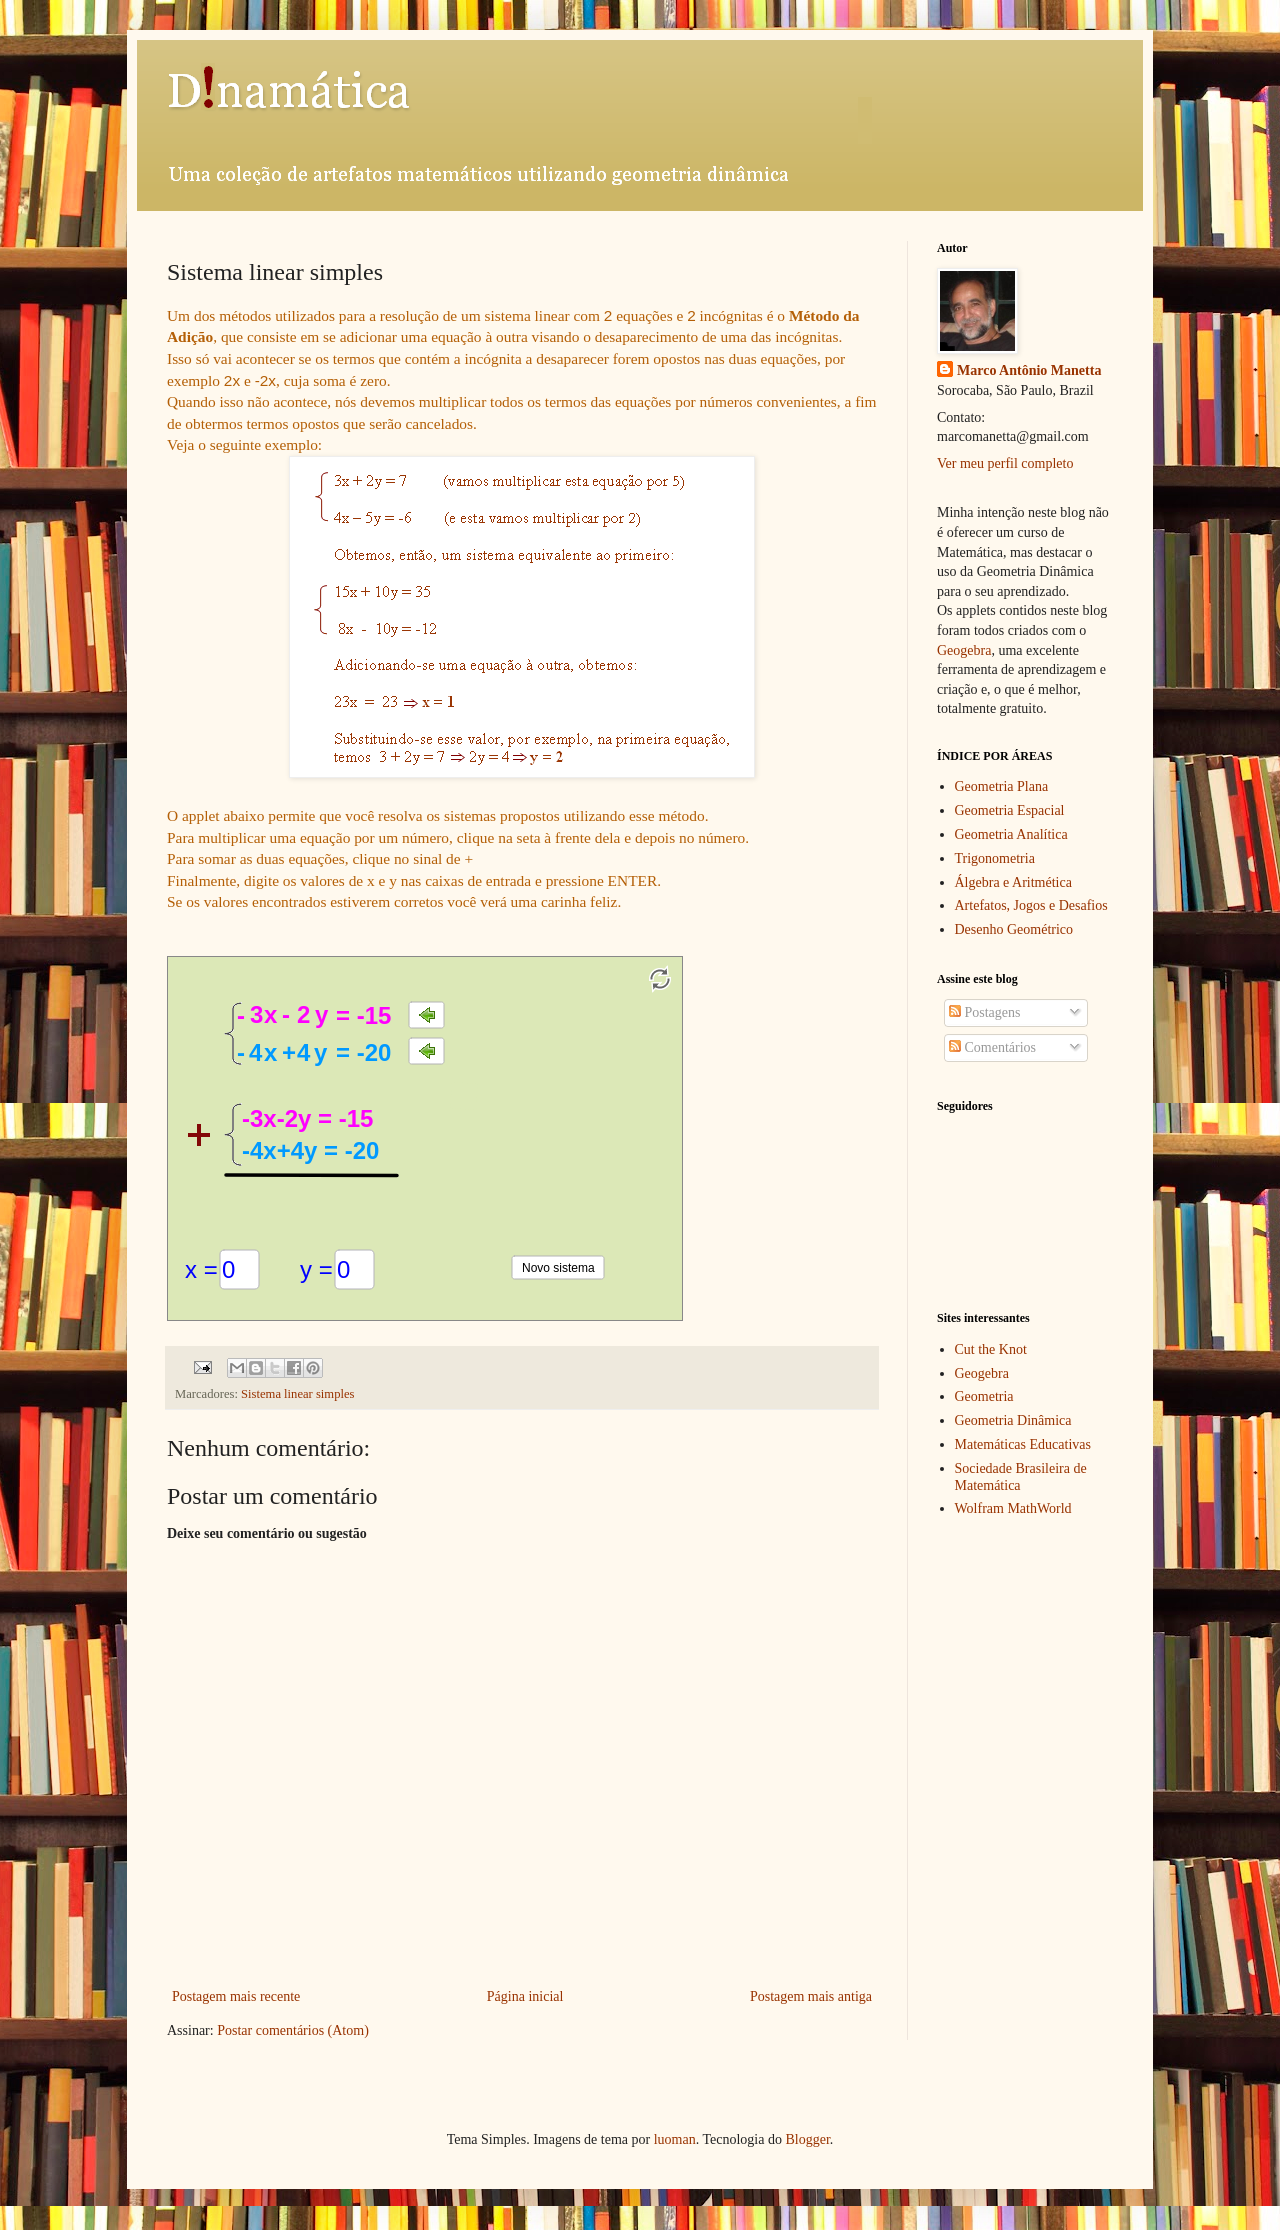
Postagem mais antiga (811, 1996)
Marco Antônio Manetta (1029, 370)
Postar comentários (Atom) (293, 2030)
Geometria (984, 1396)
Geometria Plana (1002, 786)
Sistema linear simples (297, 1394)
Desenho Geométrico (1014, 929)
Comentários (992, 1047)
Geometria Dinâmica (1013, 1420)
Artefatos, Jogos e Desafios (1031, 905)
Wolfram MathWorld (1013, 1508)
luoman (675, 2139)
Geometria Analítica (1011, 834)
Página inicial (525, 1996)
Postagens (985, 1012)
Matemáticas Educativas (1023, 1444)
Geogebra (964, 650)
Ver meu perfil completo (1005, 463)
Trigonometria (995, 858)
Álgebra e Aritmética (1013, 882)
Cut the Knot (991, 1349)
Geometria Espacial (1010, 810)
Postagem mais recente (236, 1996)
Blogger (807, 2139)
